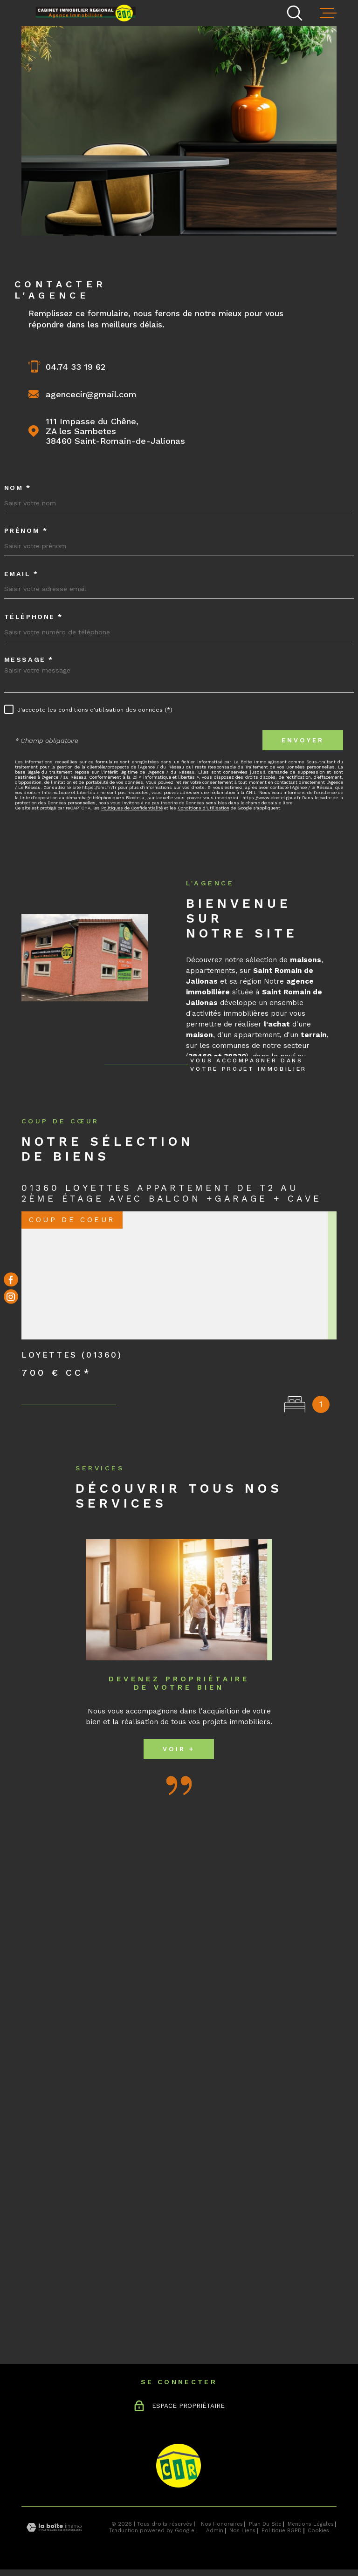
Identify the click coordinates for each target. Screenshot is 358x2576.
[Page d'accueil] (89, 12)
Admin (214, 2530)
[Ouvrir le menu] (328, 13)
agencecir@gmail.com (91, 394)
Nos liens (242, 2530)
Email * (21, 574)
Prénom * (26, 530)
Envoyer (303, 740)
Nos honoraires (222, 2524)
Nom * (17, 487)
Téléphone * (33, 616)
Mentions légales (311, 2524)
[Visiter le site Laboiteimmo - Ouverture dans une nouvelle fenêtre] (54, 2527)
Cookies (318, 2530)
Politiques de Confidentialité (132, 807)
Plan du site (265, 2524)
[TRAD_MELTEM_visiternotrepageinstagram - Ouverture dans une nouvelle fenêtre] (11, 1297)
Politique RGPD (282, 2530)
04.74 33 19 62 (75, 367)
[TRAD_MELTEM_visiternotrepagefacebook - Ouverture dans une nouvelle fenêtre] (11, 1279)
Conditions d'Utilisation (203, 807)
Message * (29, 659)
